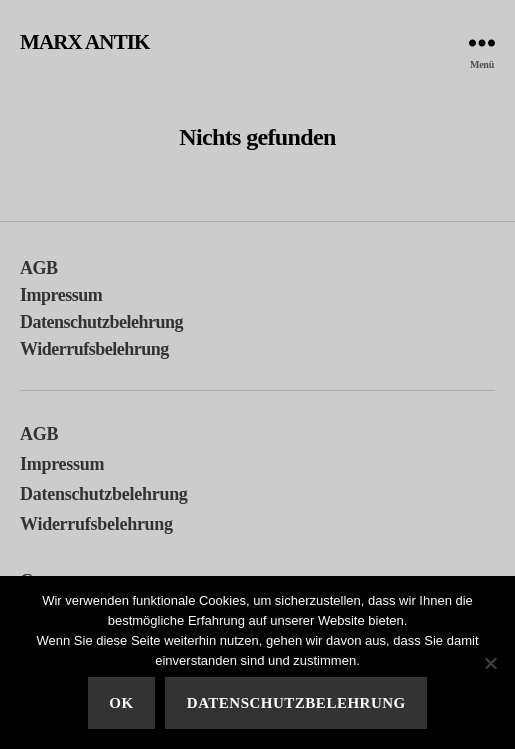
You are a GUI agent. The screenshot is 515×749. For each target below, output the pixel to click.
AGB (39, 268)
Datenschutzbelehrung (101, 322)
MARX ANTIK (85, 42)
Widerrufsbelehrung (94, 349)
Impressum (61, 295)
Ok (121, 703)
